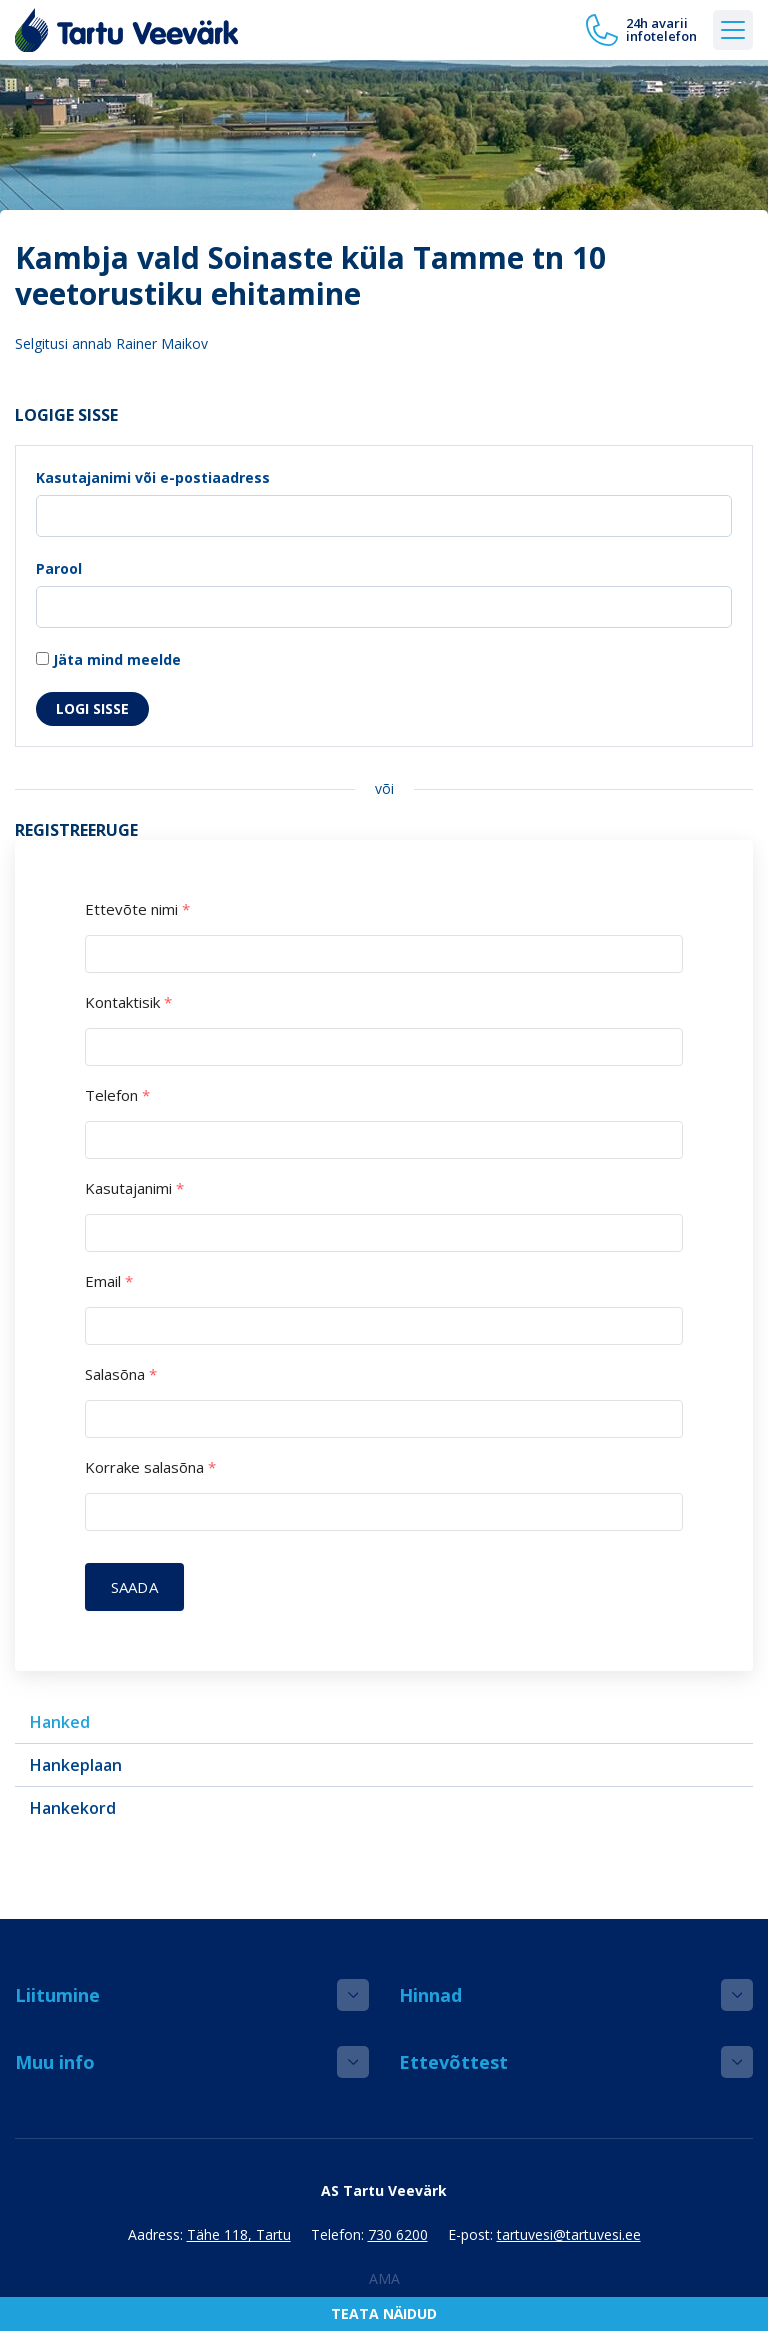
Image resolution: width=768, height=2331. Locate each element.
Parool (59, 568)
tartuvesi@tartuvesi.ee (569, 2234)
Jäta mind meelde (108, 659)
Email (109, 1281)
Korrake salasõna (150, 1467)
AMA (384, 2278)
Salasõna (121, 1374)
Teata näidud (384, 2313)
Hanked (60, 1722)
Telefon (117, 1095)
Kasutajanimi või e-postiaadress (153, 477)
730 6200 (398, 2234)
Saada (134, 1587)
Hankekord (73, 1808)
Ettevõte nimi (137, 909)
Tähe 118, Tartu (239, 2234)
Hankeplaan (76, 1765)
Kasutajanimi (134, 1188)
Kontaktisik (128, 1002)
